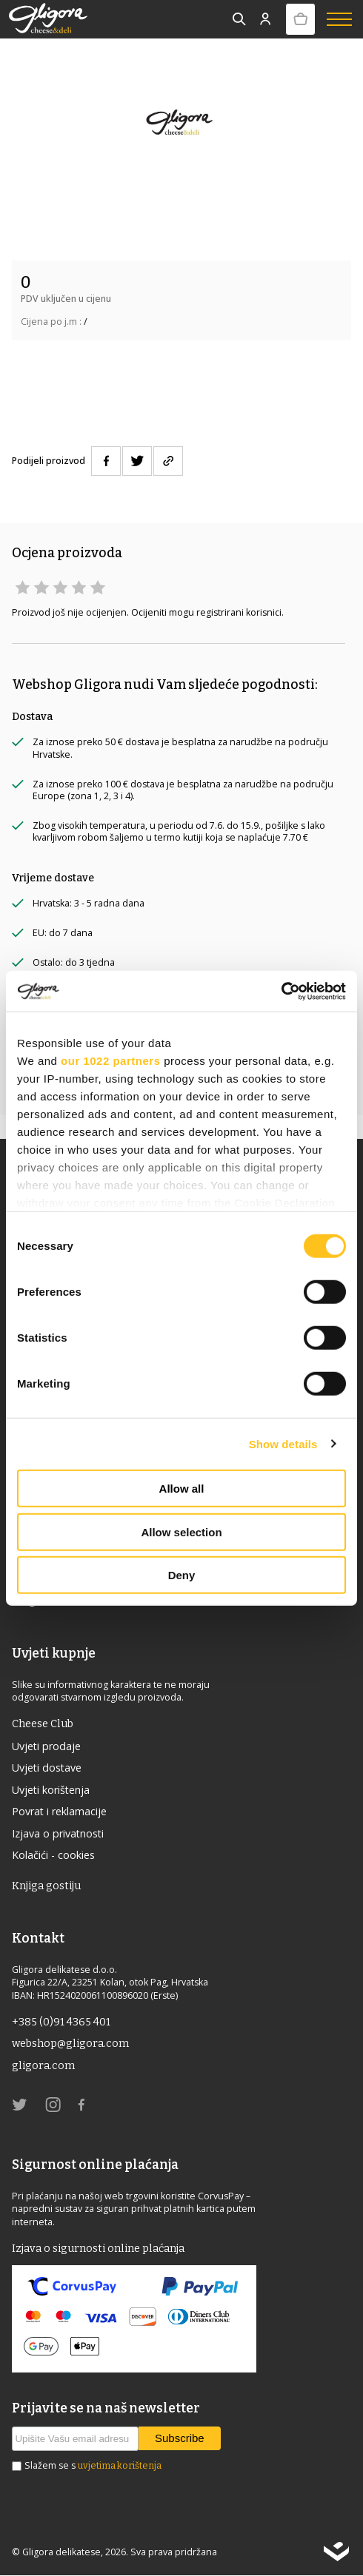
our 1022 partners (110, 1061)
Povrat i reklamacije (60, 1811)
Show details (283, 1443)
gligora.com (43, 2065)
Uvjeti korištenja (51, 1790)
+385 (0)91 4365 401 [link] (61, 2022)
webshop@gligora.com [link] (70, 2044)
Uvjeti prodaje (46, 1746)
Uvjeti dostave (46, 1768)
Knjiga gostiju (46, 1886)
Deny (182, 1575)
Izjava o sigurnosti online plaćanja (98, 2248)
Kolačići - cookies (53, 1856)
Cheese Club (42, 1724)
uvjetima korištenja (119, 2466)
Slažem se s (92, 2466)
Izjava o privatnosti (58, 1833)
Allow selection (181, 1531)
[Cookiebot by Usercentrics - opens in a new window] (281, 991)
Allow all (181, 1488)
